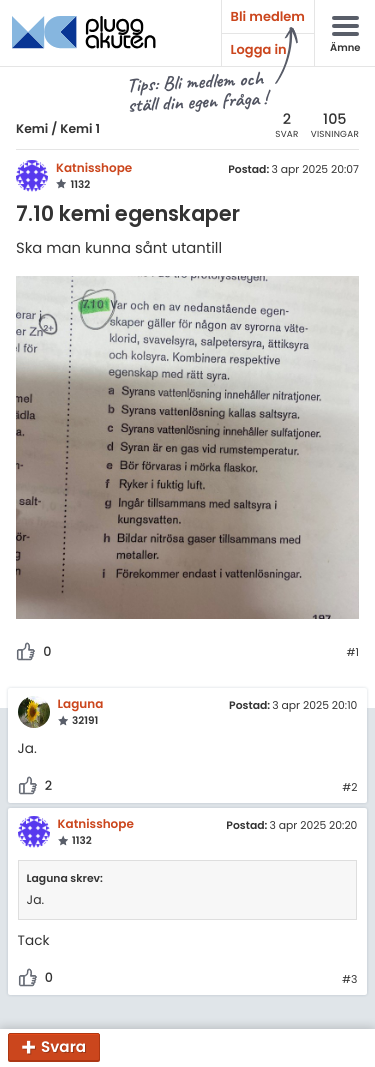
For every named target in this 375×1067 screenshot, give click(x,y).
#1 (352, 653)
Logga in (259, 49)
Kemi (32, 129)
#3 (349, 980)
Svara (63, 1047)
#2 (349, 788)
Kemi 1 (80, 129)
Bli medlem (268, 16)
